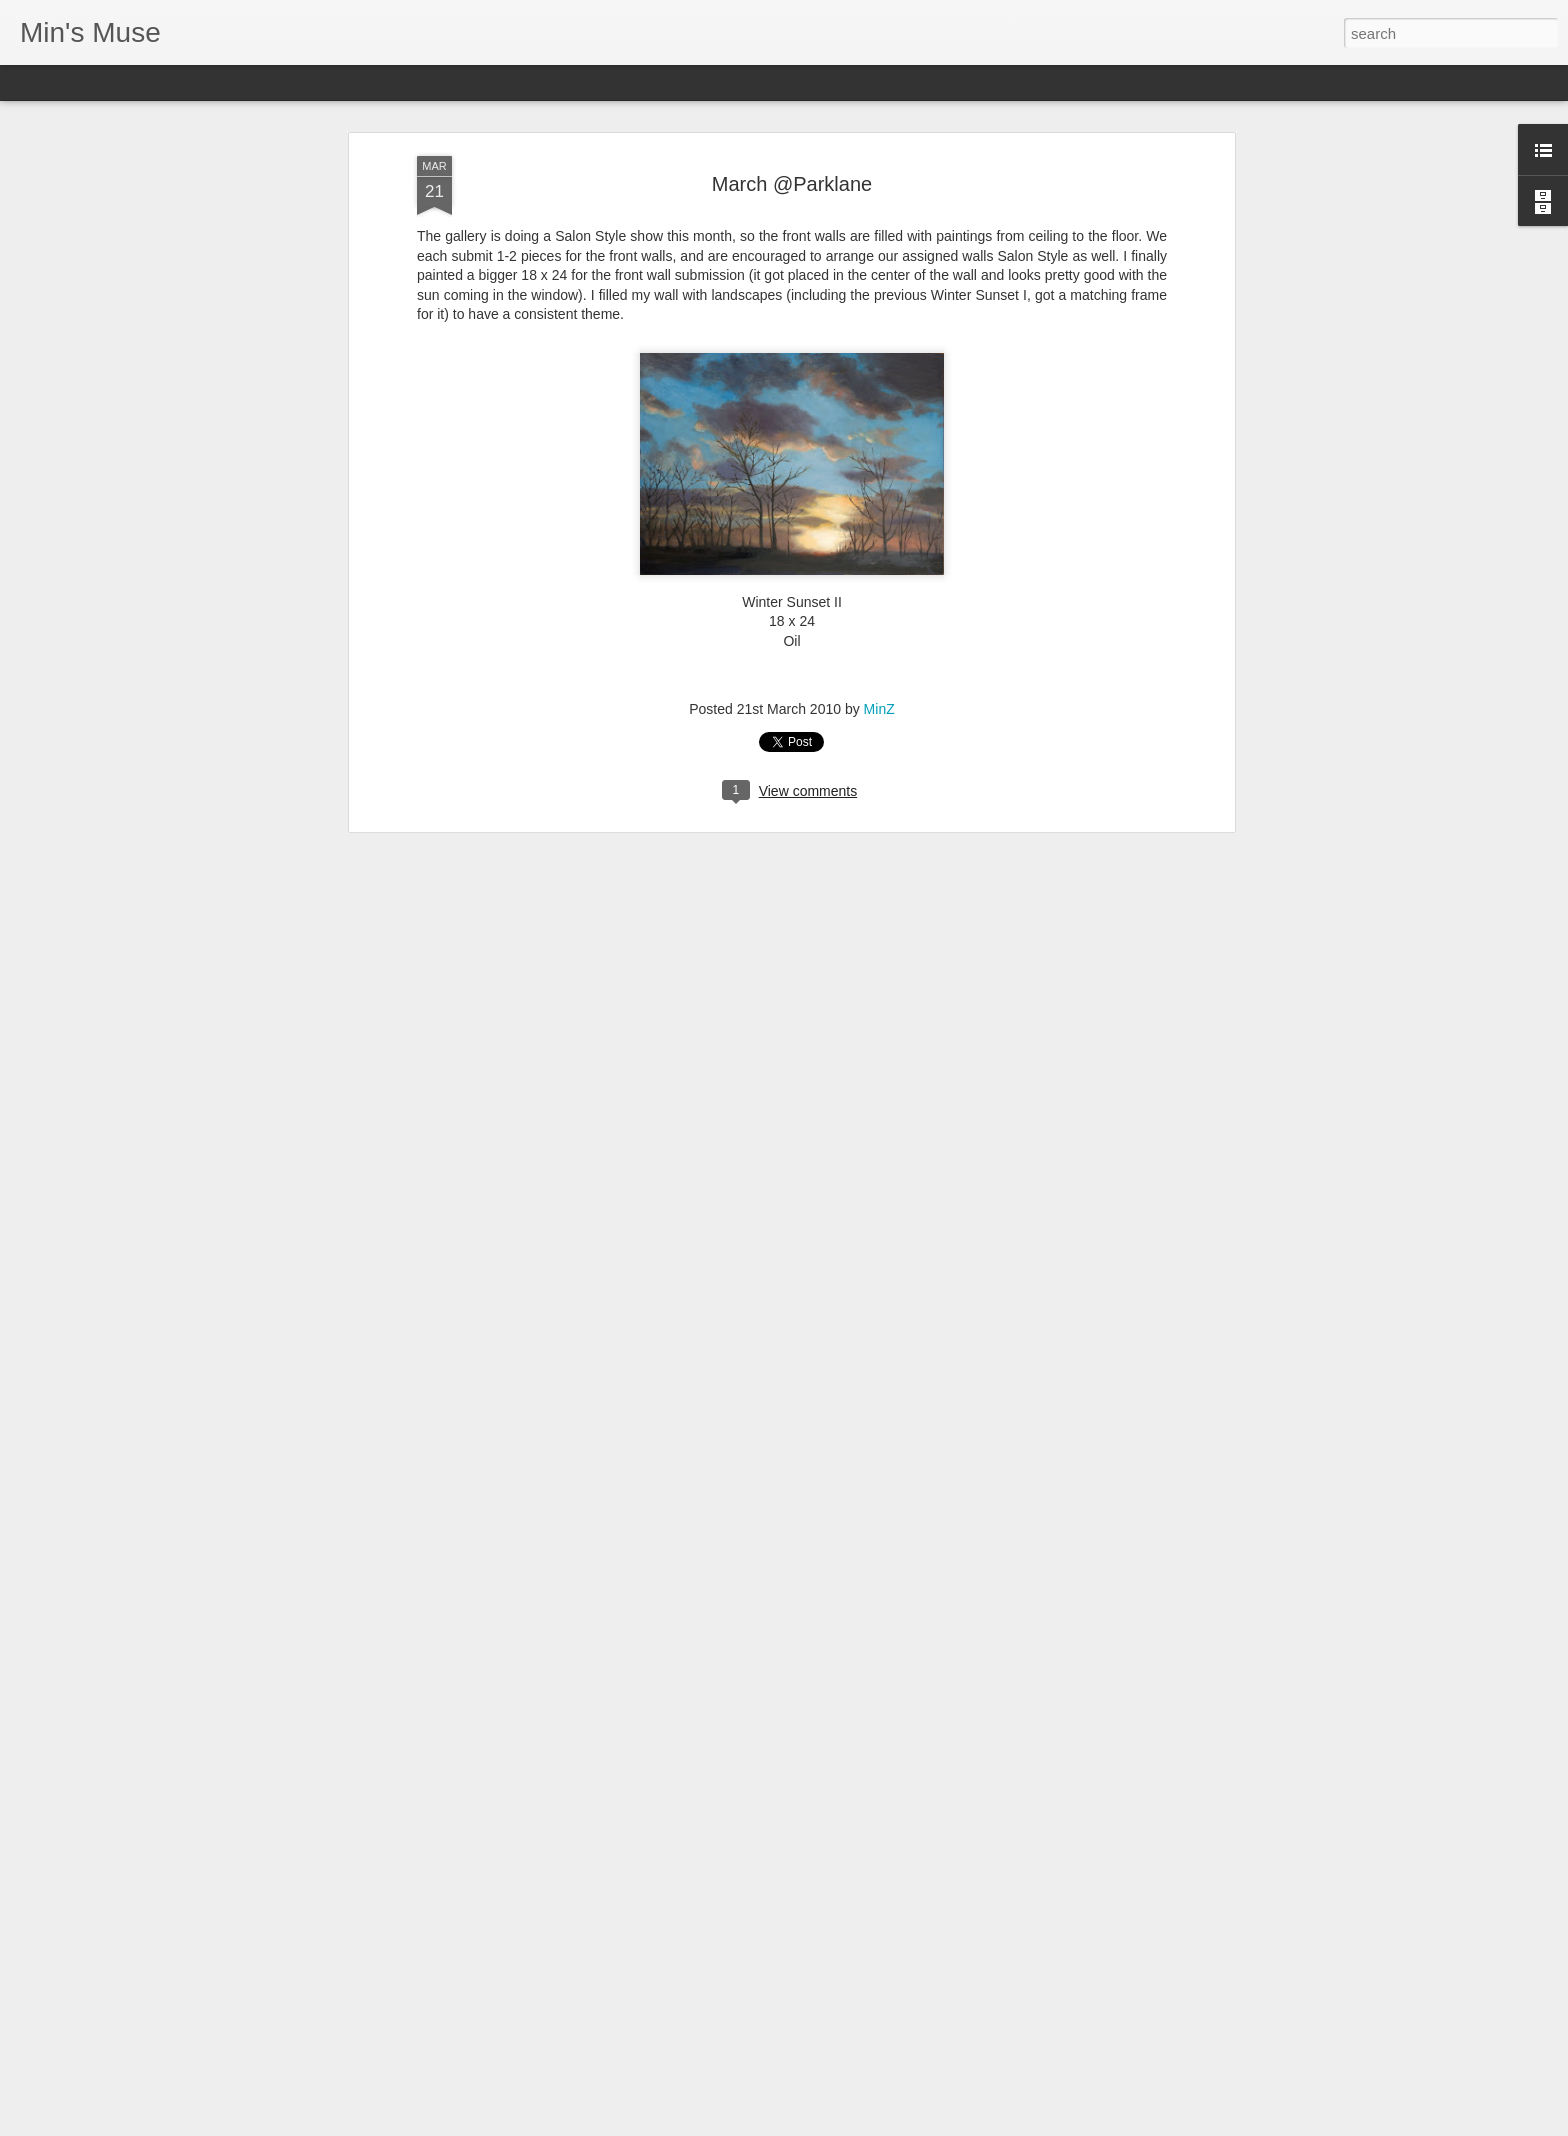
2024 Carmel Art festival (668, 2113)
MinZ (879, 601)
